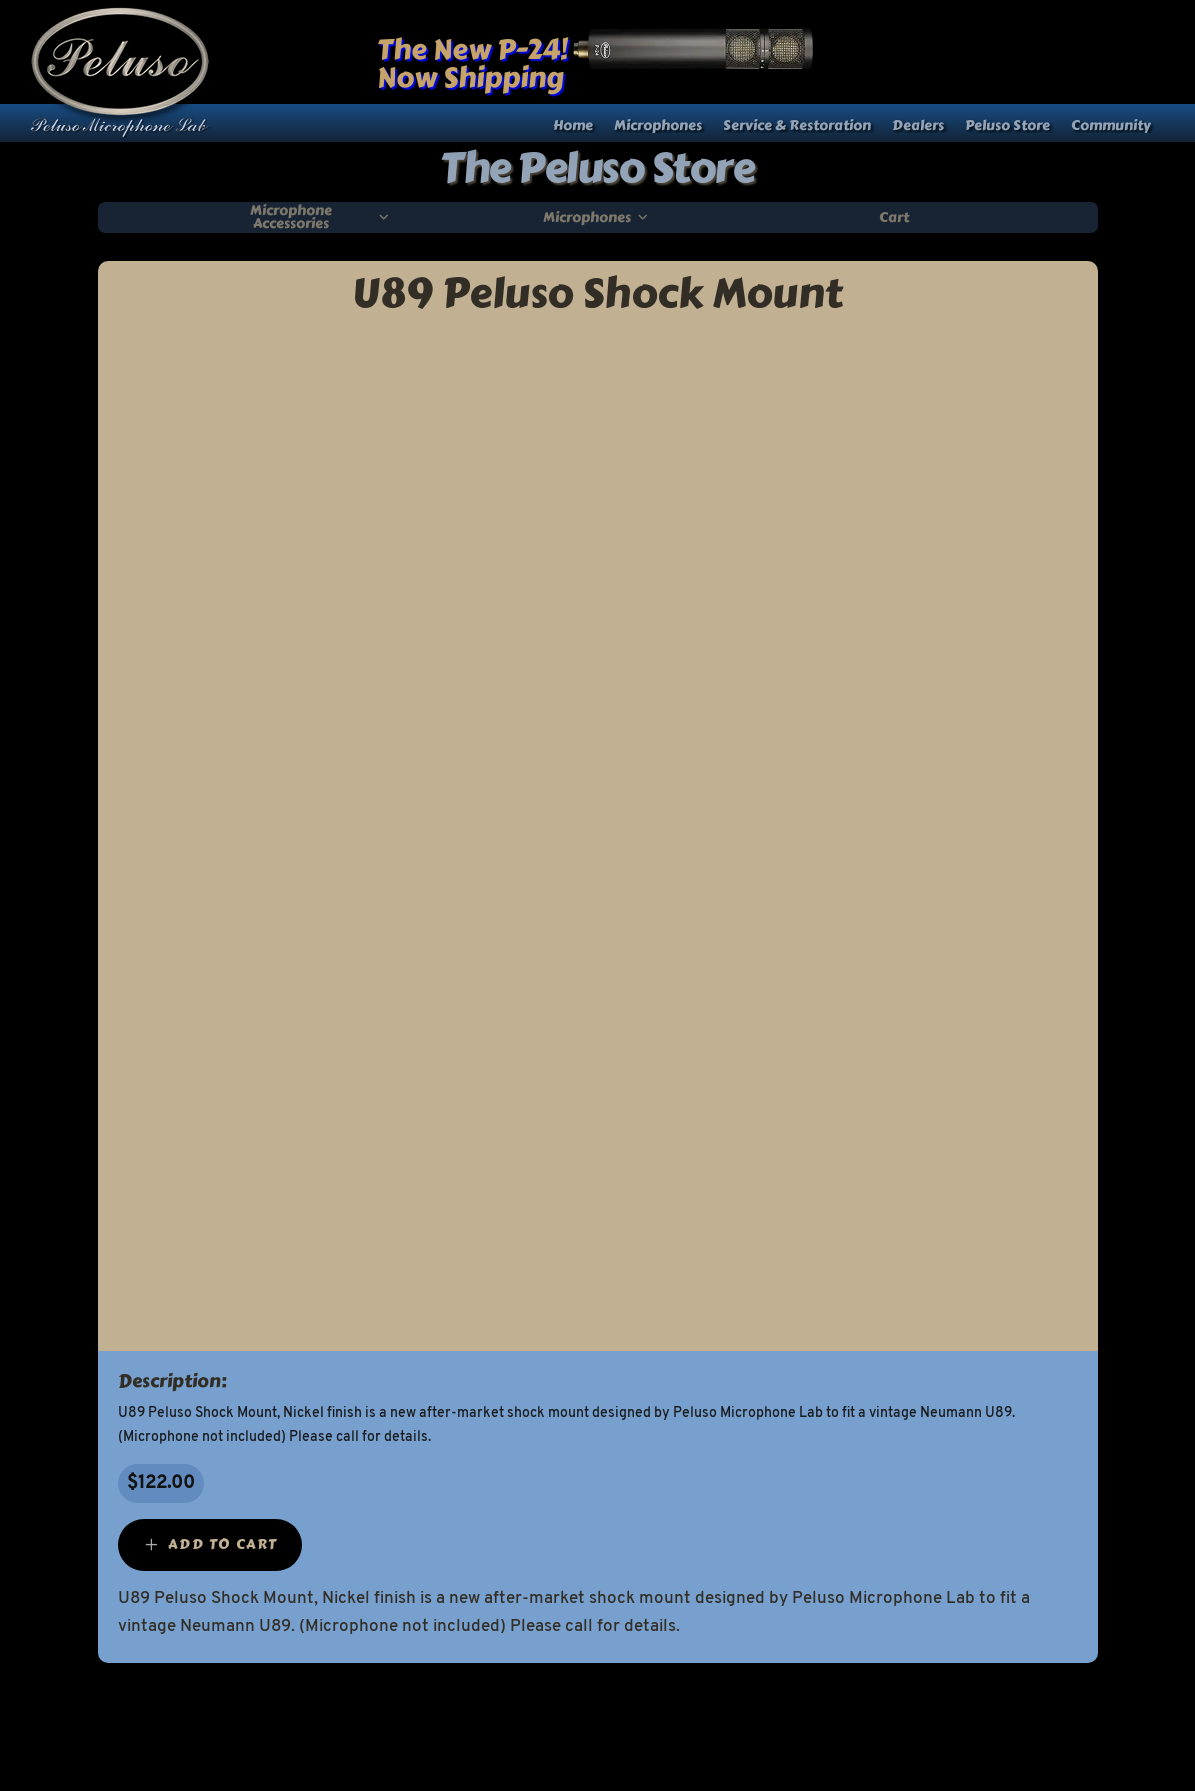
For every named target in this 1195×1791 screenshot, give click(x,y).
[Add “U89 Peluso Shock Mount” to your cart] (210, 1545)
